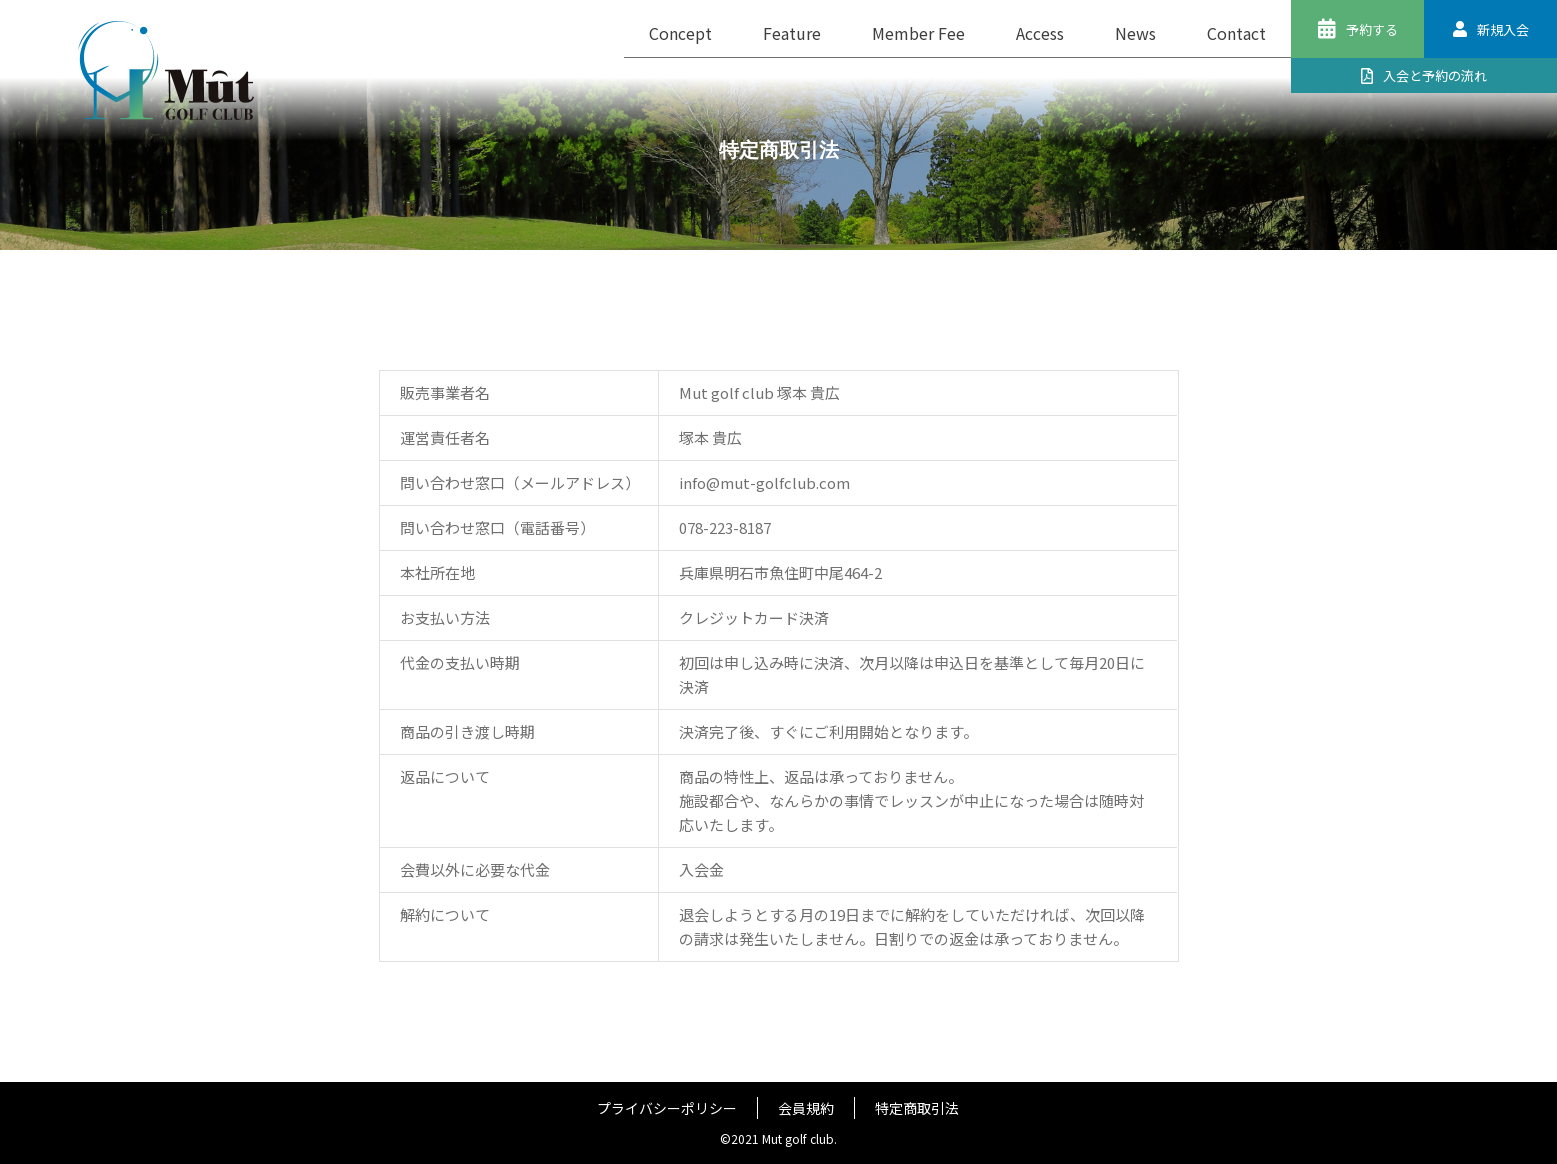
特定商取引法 (917, 1108)
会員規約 (806, 1108)
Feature (792, 33)
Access (1040, 33)
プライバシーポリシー (667, 1108)
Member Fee (918, 33)
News (1135, 33)
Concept (680, 33)
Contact (1236, 33)
